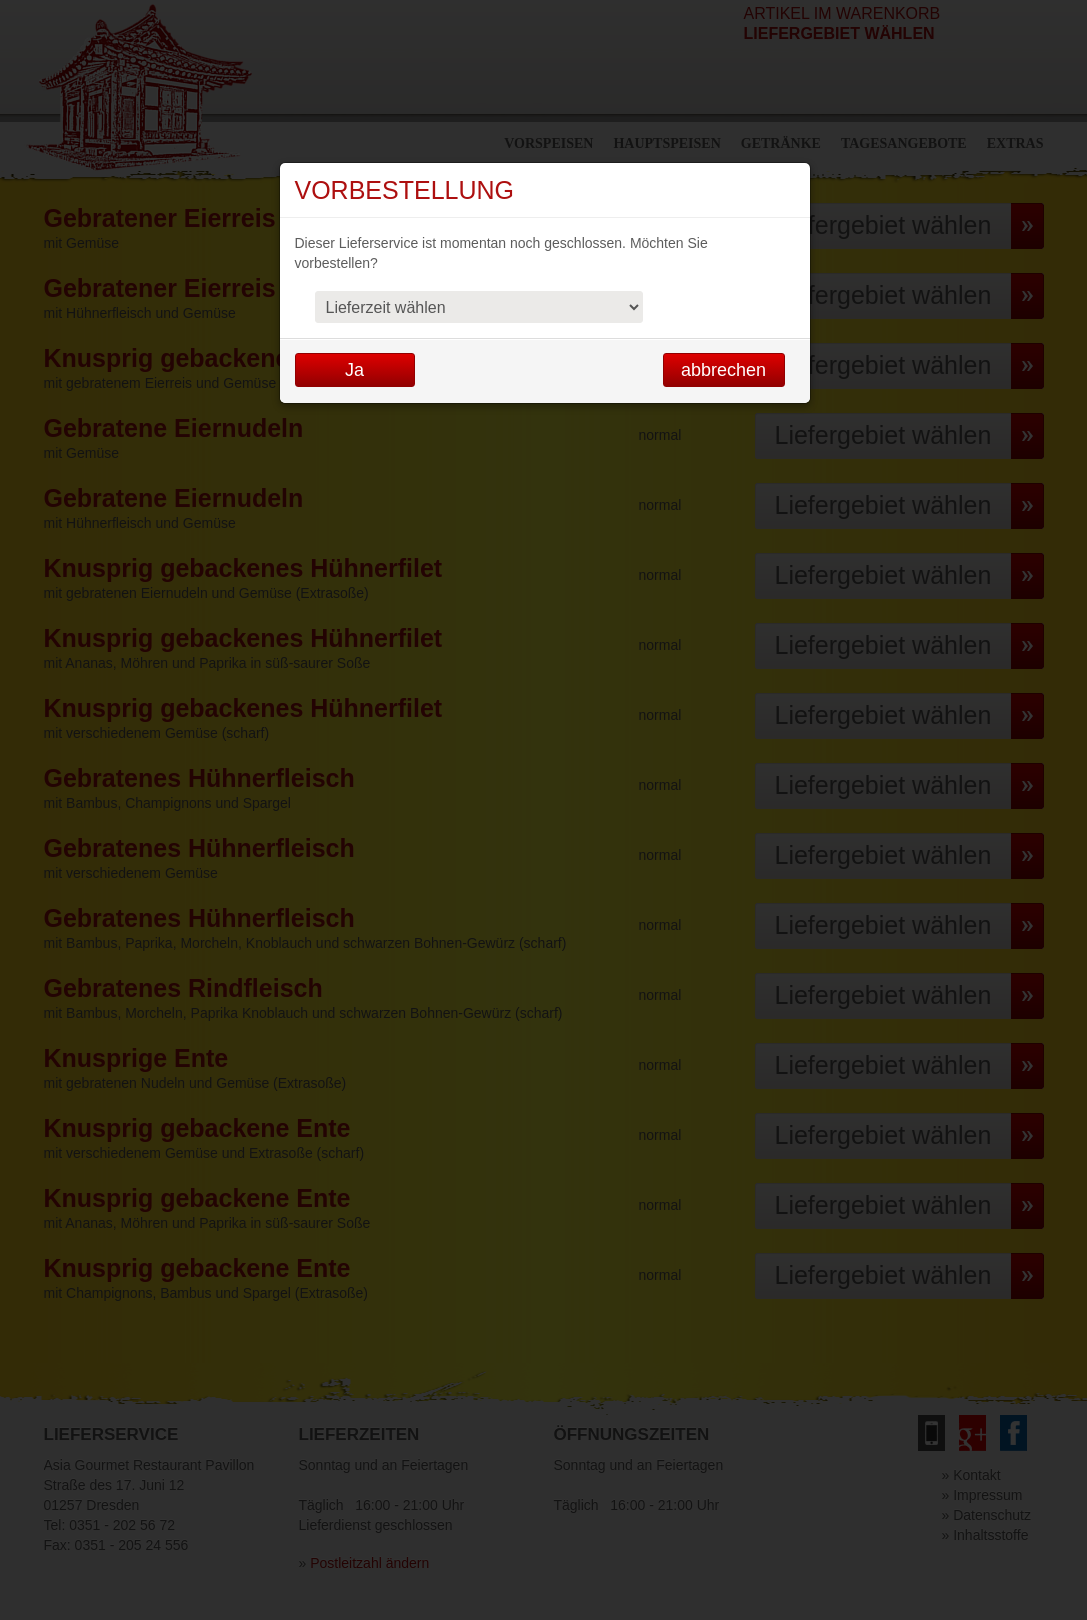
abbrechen (723, 370)
